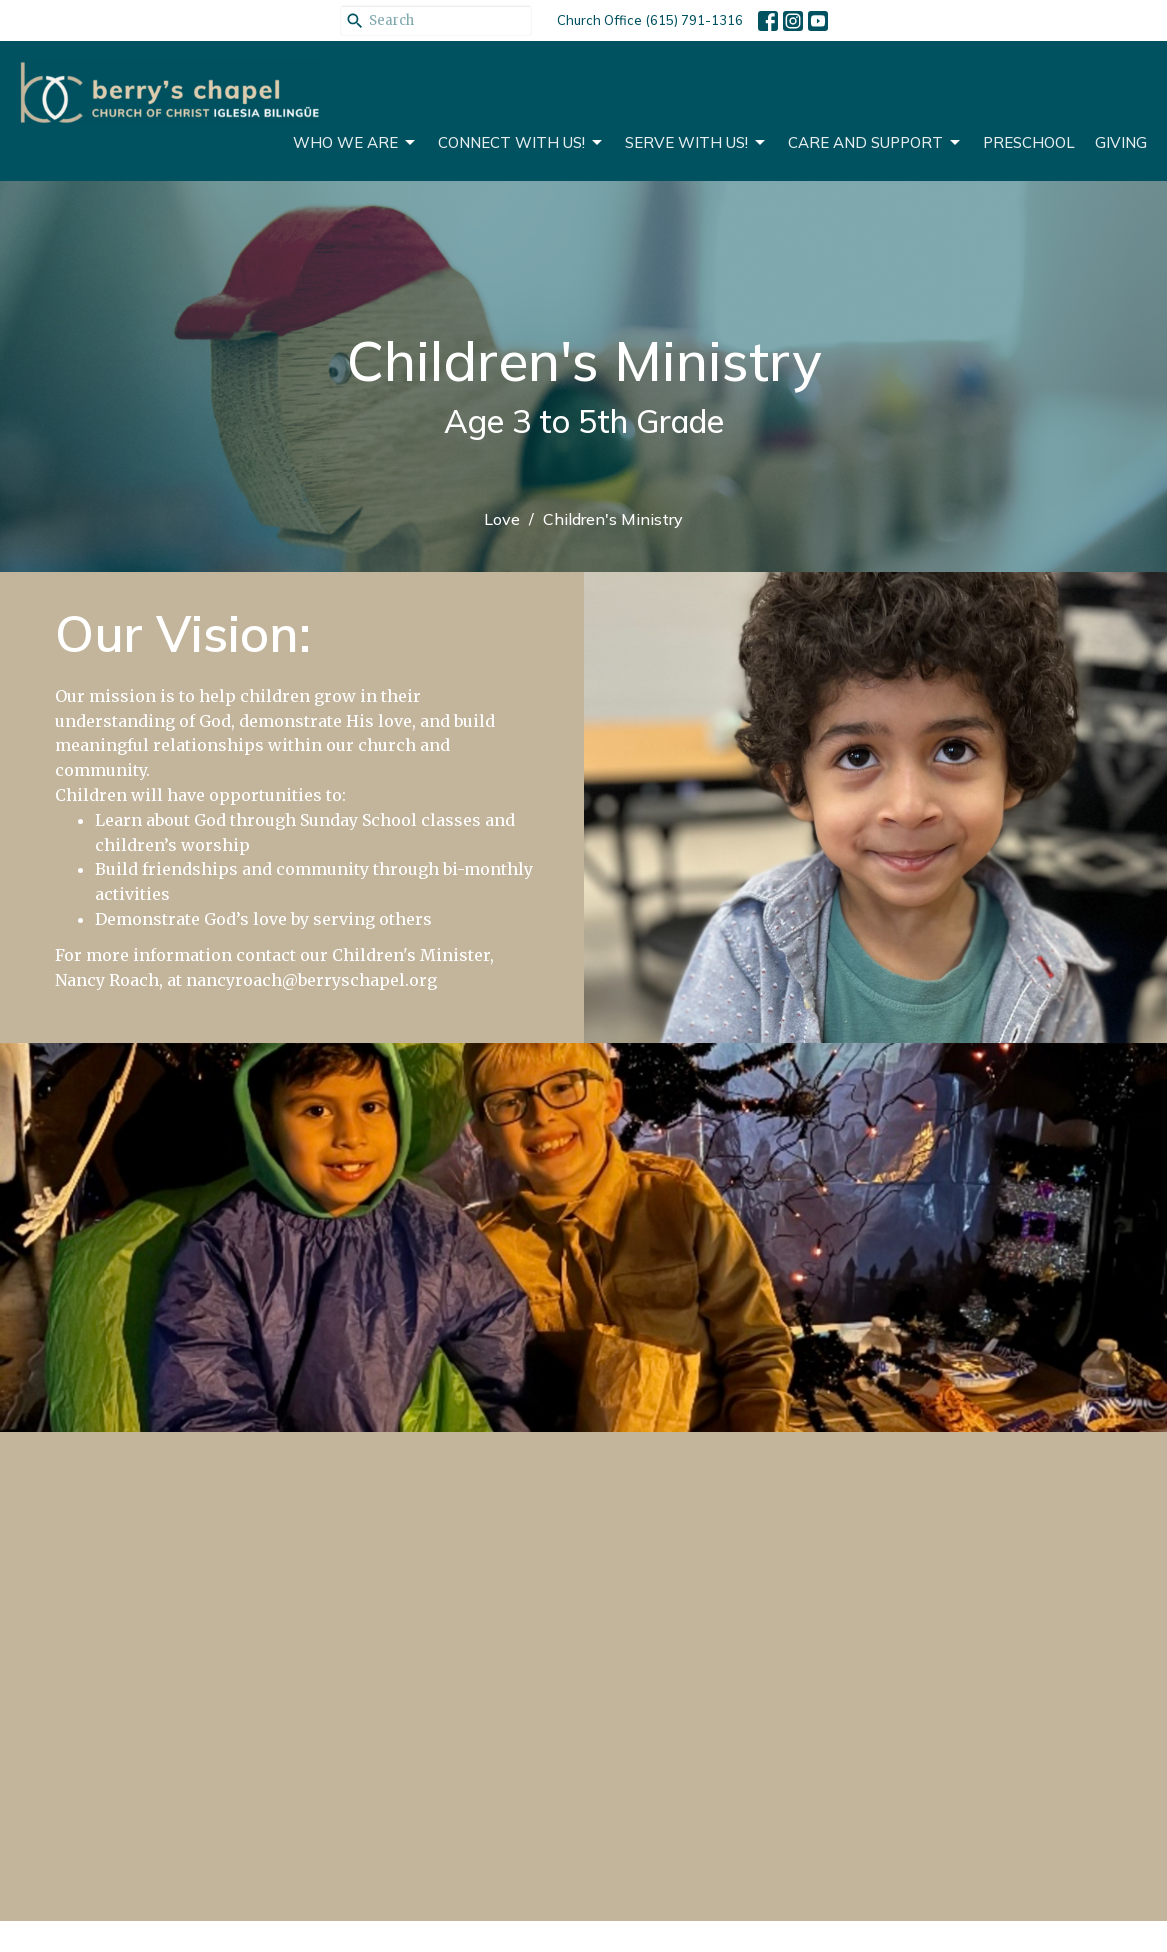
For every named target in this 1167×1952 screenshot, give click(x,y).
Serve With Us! (696, 143)
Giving (1121, 142)
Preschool (1029, 142)
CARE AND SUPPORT (875, 143)
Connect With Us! (521, 143)
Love (502, 519)
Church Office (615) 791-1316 (650, 20)
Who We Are (355, 143)
